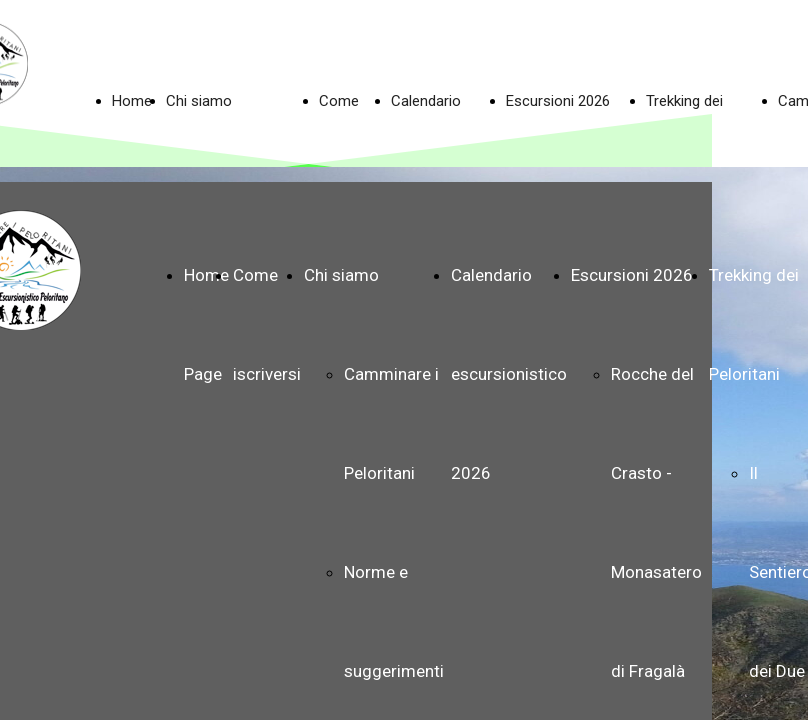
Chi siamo (199, 101)
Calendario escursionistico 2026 (509, 374)
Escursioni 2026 (558, 101)
